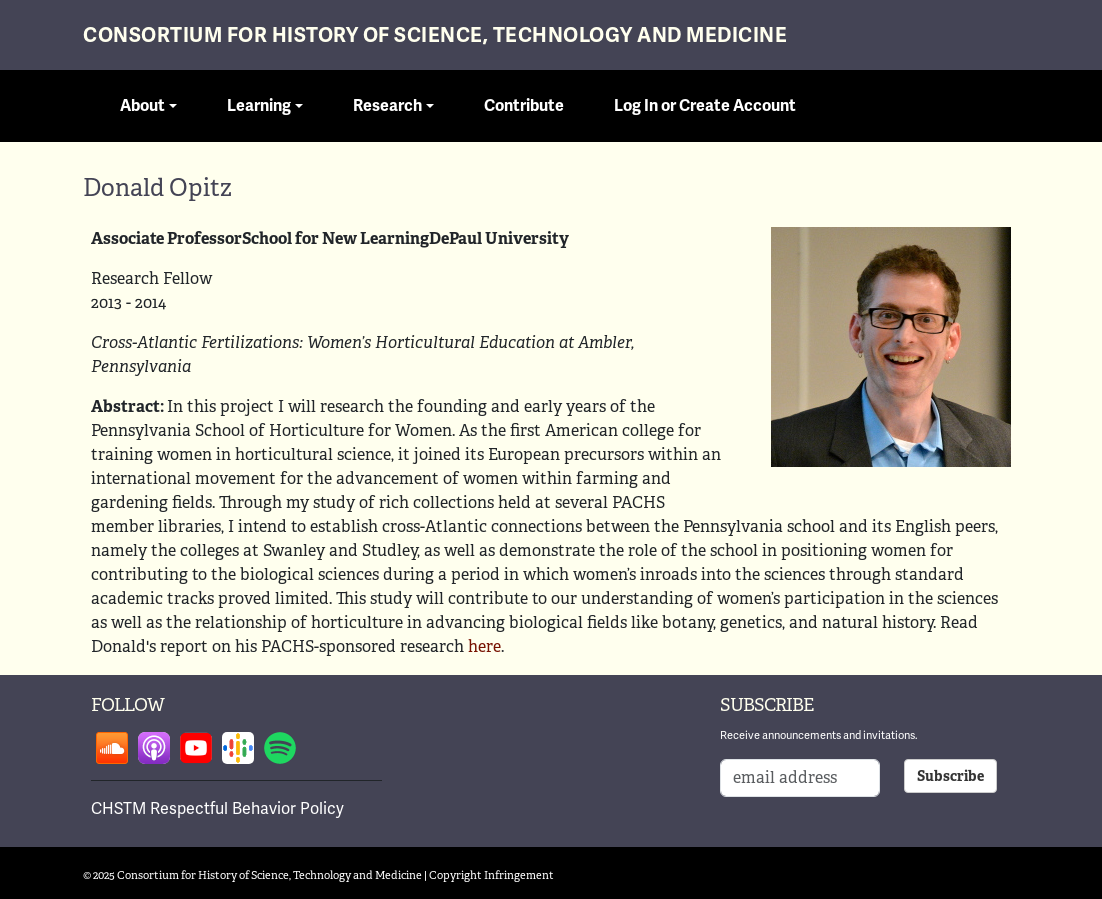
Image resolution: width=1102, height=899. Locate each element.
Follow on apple (154, 748)
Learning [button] (259, 106)
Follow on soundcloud (112, 748)
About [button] (142, 106)
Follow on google (238, 748)
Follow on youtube (196, 748)
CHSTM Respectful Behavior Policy (217, 808)
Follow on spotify (280, 748)
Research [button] (387, 106)
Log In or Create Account (705, 106)
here (484, 646)
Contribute (524, 106)
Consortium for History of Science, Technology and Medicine (435, 35)
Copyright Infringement (491, 875)
